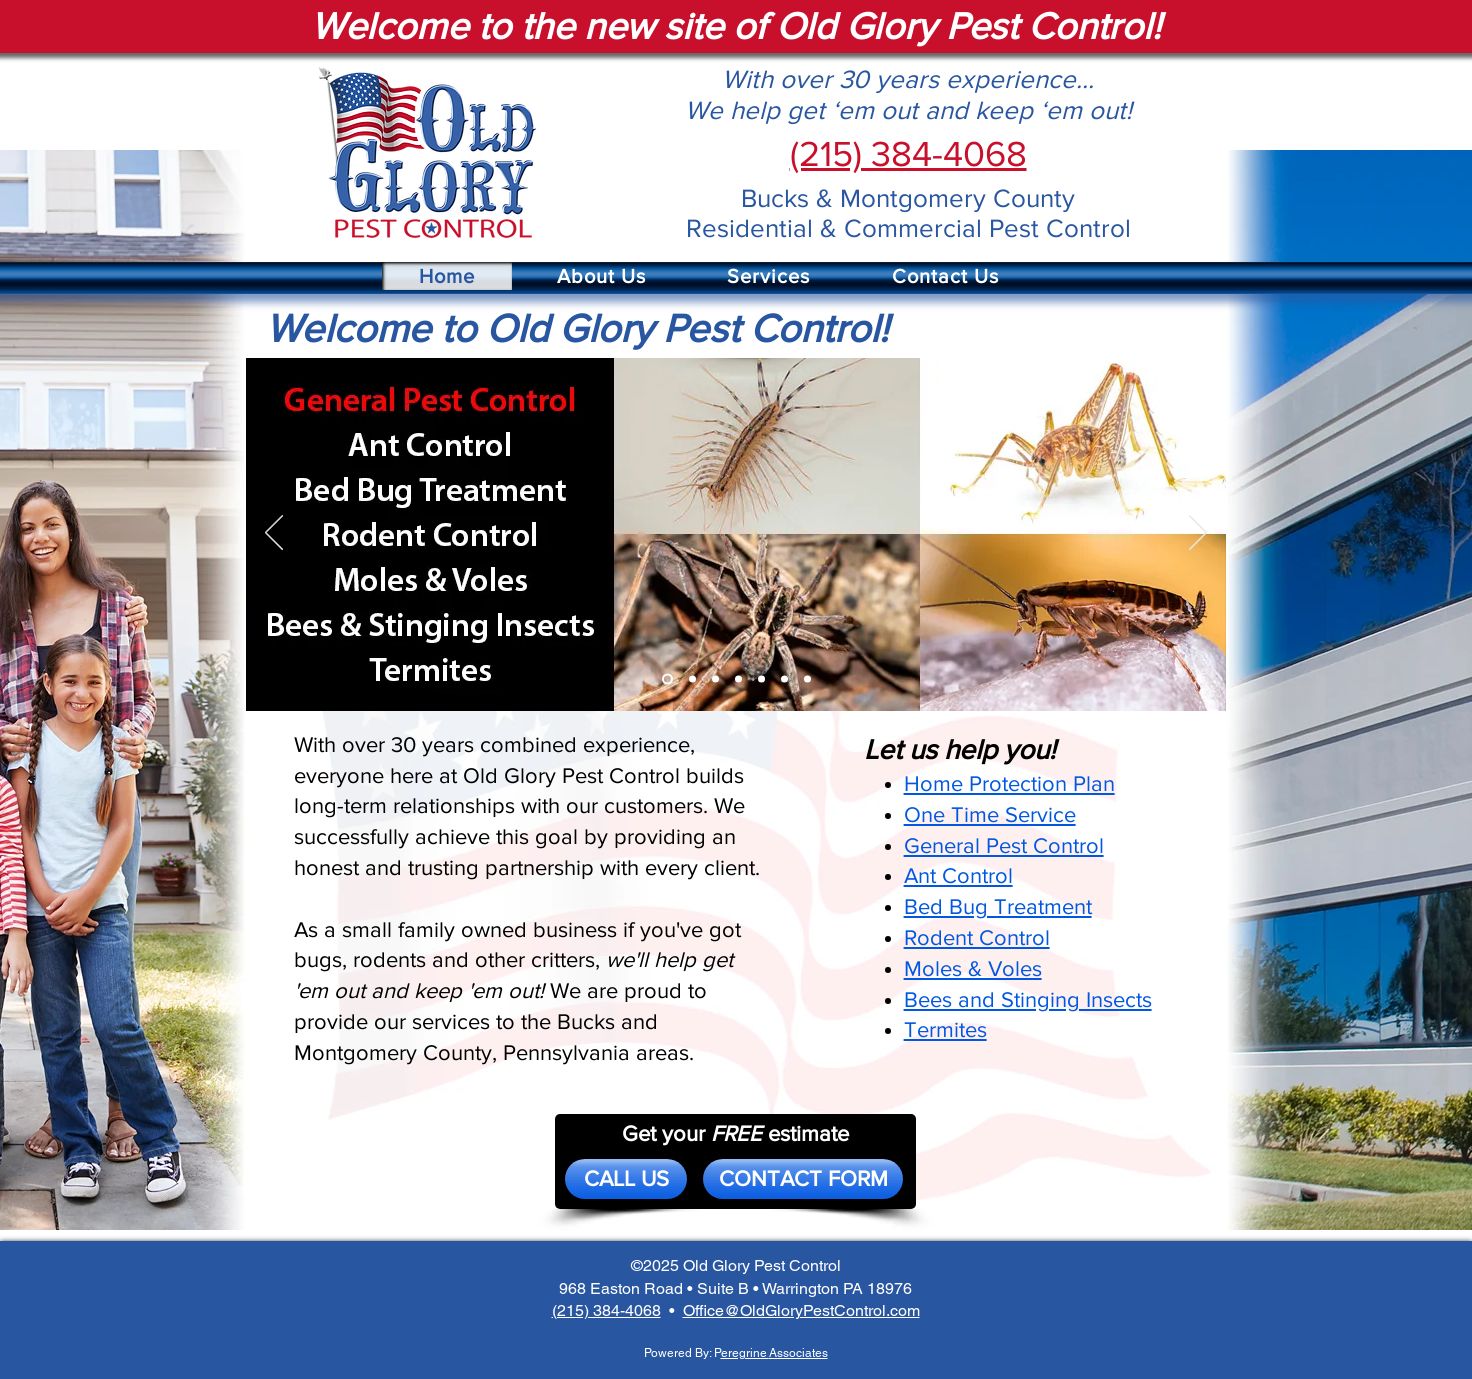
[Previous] (274, 534)
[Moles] (761, 678)
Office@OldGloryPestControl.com (801, 1310)
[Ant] (692, 678)
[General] (667, 678)
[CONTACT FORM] (803, 1179)
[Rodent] (738, 678)
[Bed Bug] (715, 678)
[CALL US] (626, 1179)
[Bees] (784, 678)
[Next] (1198, 534)
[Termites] (807, 678)
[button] (601, 276)
